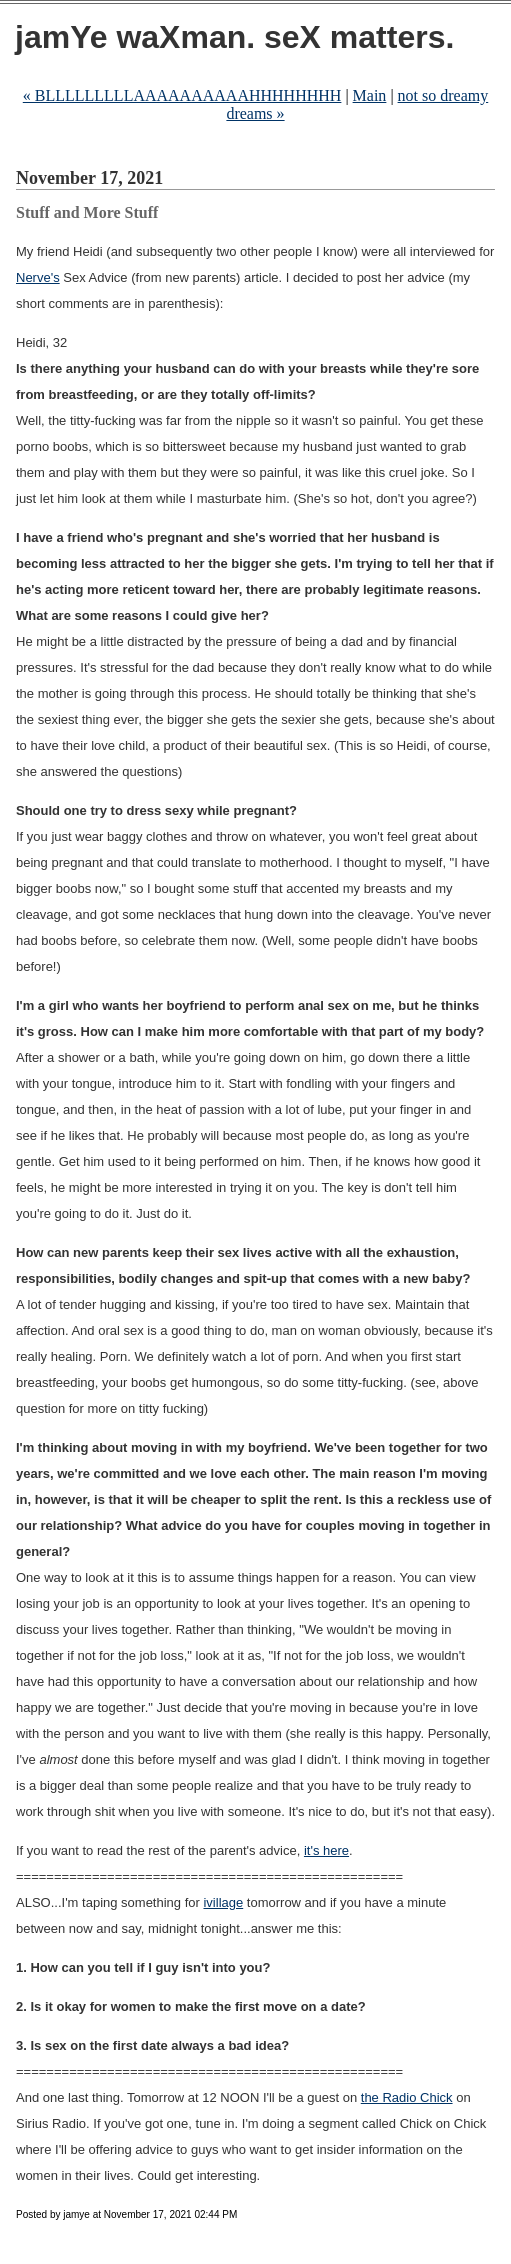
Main (370, 95)
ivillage (223, 1902)
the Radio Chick (407, 2097)
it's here (326, 1850)
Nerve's (38, 277)
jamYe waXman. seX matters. (234, 37)
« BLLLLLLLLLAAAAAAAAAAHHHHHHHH (182, 95)
